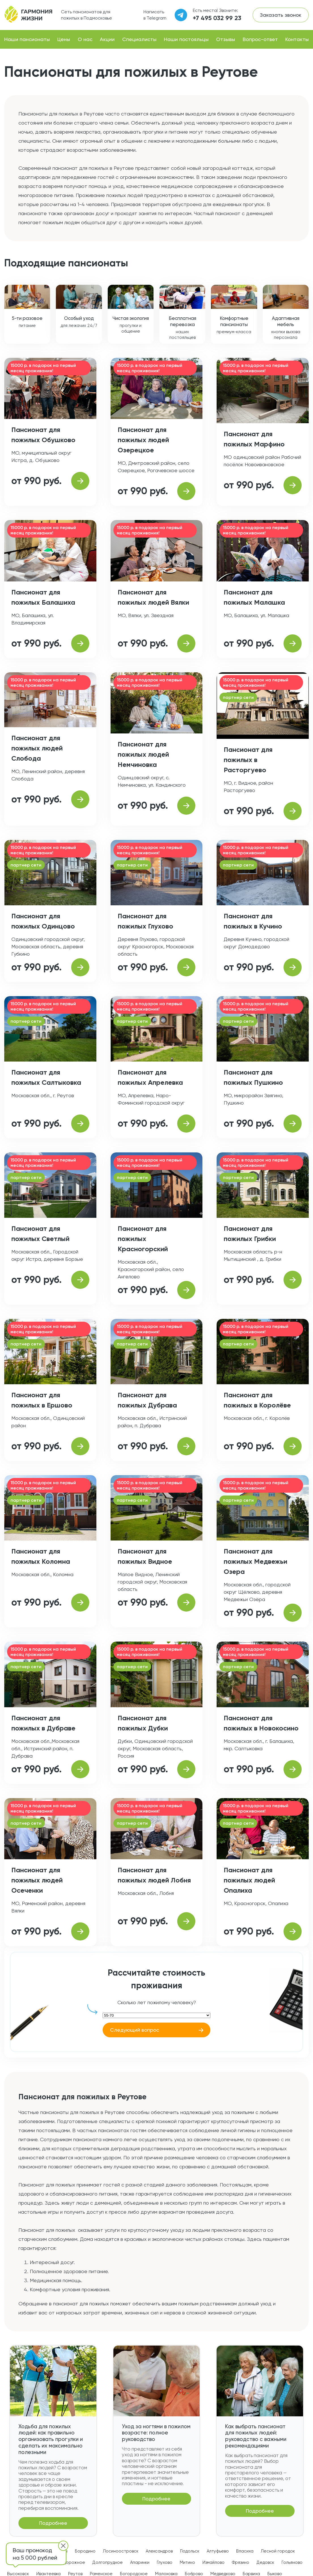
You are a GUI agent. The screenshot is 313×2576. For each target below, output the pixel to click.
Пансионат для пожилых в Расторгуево (248, 759)
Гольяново (292, 2562)
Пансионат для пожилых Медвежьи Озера (255, 1561)
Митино (187, 2562)
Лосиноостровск (120, 2551)
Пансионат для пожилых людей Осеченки (37, 1880)
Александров (159, 2551)
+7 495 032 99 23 (217, 18)
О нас (85, 39)
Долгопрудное (107, 2562)
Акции (107, 39)
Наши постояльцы (186, 39)
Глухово (164, 2562)
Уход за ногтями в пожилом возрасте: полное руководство (156, 2433)
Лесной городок (278, 2551)
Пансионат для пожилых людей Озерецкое (143, 439)
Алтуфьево (218, 2551)
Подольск (189, 2551)
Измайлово (213, 2562)
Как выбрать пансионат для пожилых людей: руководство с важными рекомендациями (255, 2436)
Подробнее (53, 2523)
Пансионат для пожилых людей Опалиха (249, 1880)
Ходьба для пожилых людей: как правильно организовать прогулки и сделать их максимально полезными (50, 2439)
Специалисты (139, 39)
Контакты (297, 39)
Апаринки (139, 2562)
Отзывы (225, 39)
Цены (63, 39)
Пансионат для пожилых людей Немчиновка (143, 754)
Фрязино (240, 2562)
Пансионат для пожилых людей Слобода (37, 748)
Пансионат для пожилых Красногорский (143, 1238)
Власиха (244, 2551)
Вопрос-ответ (260, 39)
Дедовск (265, 2562)
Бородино (85, 2551)
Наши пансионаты (27, 39)
